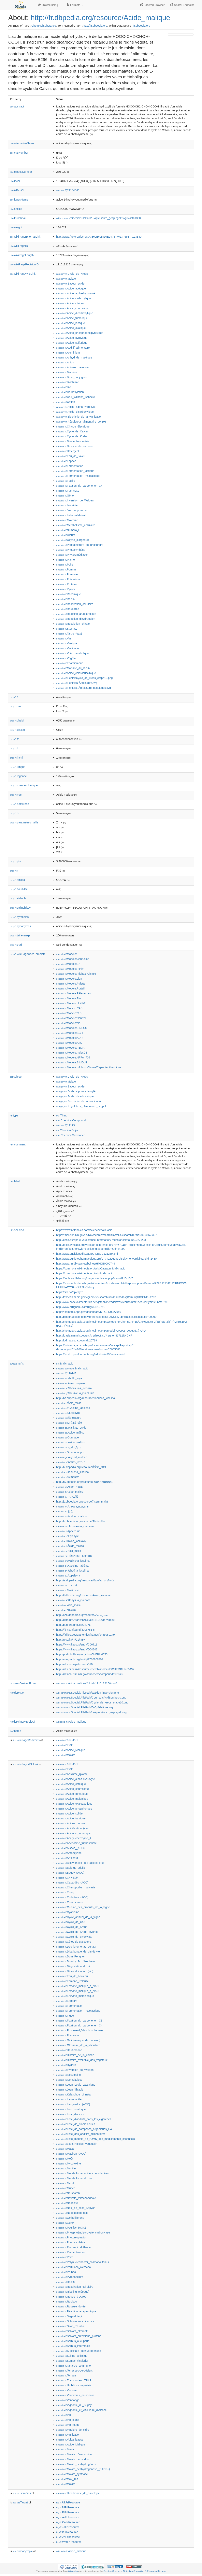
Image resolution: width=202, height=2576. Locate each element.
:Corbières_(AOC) (72, 1897)
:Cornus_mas (69, 1902)
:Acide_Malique (70, 1750)
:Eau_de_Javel (70, 456)
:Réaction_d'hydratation (75, 618)
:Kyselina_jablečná (73, 1407)
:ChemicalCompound (71, 1120)
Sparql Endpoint (182, 5)
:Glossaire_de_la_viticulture (78, 2045)
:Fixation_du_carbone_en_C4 (79, 485)
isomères (22, 2493)
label (15, 1181)
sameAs (17, 1363)
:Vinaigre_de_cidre (72, 2429)
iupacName (19, 199)
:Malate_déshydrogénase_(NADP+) (83, 2469)
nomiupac (19, 803)
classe (17, 729)
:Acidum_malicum (72, 1516)
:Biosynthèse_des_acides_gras (80, 1862)
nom (16, 794)
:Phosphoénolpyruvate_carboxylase (83, 2232)
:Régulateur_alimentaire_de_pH (81, 421)
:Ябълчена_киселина (75, 1393)
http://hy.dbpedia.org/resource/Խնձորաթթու (84, 1481)
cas (15, 706)
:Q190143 (66, 1373)
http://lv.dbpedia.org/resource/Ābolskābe (81, 1521)
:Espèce (66, 461)
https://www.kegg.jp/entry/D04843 (76, 1649)
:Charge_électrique (73, 426)
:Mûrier (65, 2188)
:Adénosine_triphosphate (76, 1843)
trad (16, 944)
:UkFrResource (68, 2502)
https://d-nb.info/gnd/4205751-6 (75, 1629)
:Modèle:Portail (70, 988)
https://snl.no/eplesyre (69, 1292)
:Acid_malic (68, 1550)
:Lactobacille (68, 2099)
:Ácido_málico (70, 1432)
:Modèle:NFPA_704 (73, 1057)
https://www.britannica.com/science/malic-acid (84, 1230)
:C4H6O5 (67, 1877)
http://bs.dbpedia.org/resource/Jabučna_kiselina (85, 1398)
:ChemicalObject (67, 1130)
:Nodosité (67, 2203)
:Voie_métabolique (72, 653)
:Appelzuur (68, 1531)
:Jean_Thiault (69, 2089)
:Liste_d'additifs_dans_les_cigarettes (83, 2119)
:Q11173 (65, 1125)
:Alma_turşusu (70, 1383)
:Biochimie (67, 382)
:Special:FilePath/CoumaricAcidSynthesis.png (91, 1697)
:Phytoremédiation (72, 554)
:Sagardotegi (69, 2316)
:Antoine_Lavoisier (72, 367)
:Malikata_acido (71, 1427)
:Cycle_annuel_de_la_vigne (78, 1917)
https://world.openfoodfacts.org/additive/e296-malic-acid (90, 1354)
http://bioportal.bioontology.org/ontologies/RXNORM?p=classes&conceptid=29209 (106, 1316)
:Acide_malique (71, 1721)
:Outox (65, 2222)
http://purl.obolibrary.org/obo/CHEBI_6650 (82, 1654)
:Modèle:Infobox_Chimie (76, 973)
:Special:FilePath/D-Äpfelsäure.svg (84, 1707)
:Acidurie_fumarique (73, 1833)
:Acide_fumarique (72, 318)
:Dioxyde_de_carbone (74, 446)
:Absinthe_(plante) (72, 1774)
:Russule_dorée (70, 2306)
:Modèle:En (68, 963)
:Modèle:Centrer (71, 1018)
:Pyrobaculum (69, 2276)
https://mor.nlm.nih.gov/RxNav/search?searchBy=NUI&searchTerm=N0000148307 (106, 1235)
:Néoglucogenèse (72, 2212)
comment (17, 1144)
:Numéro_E (68, 530)
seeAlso (17, 1230)
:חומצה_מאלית (70, 1462)
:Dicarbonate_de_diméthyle (78, 1951)
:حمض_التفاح (69, 1378)
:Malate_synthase (72, 2474)
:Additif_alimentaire (73, 347)
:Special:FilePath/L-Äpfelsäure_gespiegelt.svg (91, 1712)
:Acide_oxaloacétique (74, 1803)
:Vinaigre (66, 643)
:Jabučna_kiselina (72, 1472)
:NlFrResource (67, 2507)
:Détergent (67, 451)
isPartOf (17, 190)
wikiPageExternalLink (25, 236)
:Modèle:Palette (70, 983)
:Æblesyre (68, 1412)
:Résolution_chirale (73, 623)
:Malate (66, 278)
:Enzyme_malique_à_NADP (78, 1991)
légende (18, 776)
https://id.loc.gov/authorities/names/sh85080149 (85, 1634)
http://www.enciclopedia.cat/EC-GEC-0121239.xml (87, 1253)
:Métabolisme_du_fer (74, 2178)
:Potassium (68, 579)
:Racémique (68, 594)
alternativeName (22, 143)
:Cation (65, 401)
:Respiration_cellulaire (74, 604)
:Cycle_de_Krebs (72, 273)
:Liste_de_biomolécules (75, 2124)
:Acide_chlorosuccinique (76, 673)
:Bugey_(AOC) (70, 1872)
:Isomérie (67, 505)
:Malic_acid (64, 1363)
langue (17, 766)
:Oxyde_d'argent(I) (72, 539)
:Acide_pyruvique (71, 337)
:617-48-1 (67, 1740)
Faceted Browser (152, 5)
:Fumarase (67, 490)
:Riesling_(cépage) (72, 2291)
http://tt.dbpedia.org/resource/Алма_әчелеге (83, 1595)
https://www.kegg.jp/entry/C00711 (76, 1644)
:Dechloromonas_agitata (76, 1946)
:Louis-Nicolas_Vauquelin (76, 2143)
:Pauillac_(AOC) (71, 2227)
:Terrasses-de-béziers (74, 2370)
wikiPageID (19, 245)
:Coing (65, 1892)
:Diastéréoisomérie (72, 441)
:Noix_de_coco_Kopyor (75, 2207)
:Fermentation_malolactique (78, 475)
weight (16, 227)
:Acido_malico (69, 1491)
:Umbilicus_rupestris (73, 2385)
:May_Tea (67, 2479)
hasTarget (20, 2502)
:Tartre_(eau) (69, 633)
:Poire (64, 564)
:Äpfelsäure (68, 1417)
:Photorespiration (71, 2237)
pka (16, 861)
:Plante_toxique (70, 2252)
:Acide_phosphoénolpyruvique (79, 332)
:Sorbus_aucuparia (72, 2341)
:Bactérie (66, 372)
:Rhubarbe (67, 608)
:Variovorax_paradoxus (75, 2395)
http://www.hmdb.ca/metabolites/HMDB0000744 (85, 1263)
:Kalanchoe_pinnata (73, 2094)
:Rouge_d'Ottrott (71, 2296)
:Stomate (66, 628)
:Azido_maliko (70, 1442)
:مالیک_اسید (68, 1447)
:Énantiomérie (69, 663)
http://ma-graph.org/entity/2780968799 (79, 1659)
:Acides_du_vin (70, 1823)
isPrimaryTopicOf (22, 1721)
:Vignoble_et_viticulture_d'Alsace (81, 2410)
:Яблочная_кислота (74, 1555)
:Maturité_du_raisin (73, 668)
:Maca (65, 2148)
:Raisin (65, 599)
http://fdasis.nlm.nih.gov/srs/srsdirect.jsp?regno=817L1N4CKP (94, 1335)
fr (14, 739)
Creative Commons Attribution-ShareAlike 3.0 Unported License (134, 2571)
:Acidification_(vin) (72, 1828)
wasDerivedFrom (23, 1683)
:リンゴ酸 (67, 1496)
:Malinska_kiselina (73, 1560)
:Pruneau (66, 2272)
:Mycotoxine (68, 2163)
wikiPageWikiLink (23, 273)
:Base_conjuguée (72, 377)
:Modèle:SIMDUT (71, 1062)
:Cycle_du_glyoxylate (74, 1936)
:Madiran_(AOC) (71, 2153)
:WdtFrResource (68, 2541)
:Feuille (65, 480)
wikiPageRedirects (26, 1740)
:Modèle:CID (68, 1013)
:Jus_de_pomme (71, 510)
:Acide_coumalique (73, 308)
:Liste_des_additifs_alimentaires (81, 2133)
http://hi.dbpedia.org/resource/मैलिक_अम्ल (81, 1467)
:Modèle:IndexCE (71, 1052)
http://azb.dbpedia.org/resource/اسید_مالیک (82, 1615)
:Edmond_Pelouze (72, 1981)
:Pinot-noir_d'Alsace (73, 2247)
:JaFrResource (67, 2527)
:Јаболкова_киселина (75, 1526)
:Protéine (66, 584)
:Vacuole (66, 2390)
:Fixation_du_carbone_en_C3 (79, 2020)
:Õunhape (67, 1437)
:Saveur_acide (70, 283)
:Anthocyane (68, 1853)
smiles (16, 208)
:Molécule (67, 520)
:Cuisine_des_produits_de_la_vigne (83, 1907)
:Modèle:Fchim (70, 968)
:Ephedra (66, 2000)
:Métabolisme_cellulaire (75, 525)
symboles (19, 916)
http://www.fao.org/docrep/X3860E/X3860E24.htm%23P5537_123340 (98, 236)
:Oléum (65, 535)
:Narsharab (68, 2193)
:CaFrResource (68, 2522)
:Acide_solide (69, 1813)
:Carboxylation (70, 392)
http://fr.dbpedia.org (95, 25)
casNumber (19, 152)
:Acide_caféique (71, 1783)
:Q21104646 (67, 190)
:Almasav (67, 1476)
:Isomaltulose (69, 2079)
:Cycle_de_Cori (70, 1922)
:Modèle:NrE (68, 1023)
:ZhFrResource (68, 2537)
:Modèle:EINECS (71, 1027)
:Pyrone (66, 589)
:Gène (65, 495)
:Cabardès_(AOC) (72, 1882)
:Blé (63, 387)
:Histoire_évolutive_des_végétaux (82, 2060)
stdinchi (18, 898)
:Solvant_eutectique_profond (78, 2336)
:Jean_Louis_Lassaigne (75, 2084)
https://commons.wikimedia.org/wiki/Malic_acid (84, 1273)
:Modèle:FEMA (70, 1047)
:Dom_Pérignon (70, 1956)
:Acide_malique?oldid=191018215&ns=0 (86, 1683)
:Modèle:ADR (69, 1037)
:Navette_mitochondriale (76, 2198)
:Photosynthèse (70, 549)
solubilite (19, 889)
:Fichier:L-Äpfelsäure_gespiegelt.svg (83, 687)
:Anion (65, 362)
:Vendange (67, 2400)
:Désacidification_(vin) (74, 1971)
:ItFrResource (67, 2532)
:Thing (61, 1115)
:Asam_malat (69, 1486)
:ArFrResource (67, 2517)
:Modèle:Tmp (69, 998)
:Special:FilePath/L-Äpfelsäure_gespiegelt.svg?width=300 (98, 218)
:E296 (64, 1745)
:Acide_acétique (71, 288)
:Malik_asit (67, 1590)
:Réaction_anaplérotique (76, 613)
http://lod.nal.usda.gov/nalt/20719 (76, 1340)
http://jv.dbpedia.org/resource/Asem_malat (82, 1501)
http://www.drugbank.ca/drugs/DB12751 (80, 1307)
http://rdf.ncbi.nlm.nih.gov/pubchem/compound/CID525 (89, 1674)
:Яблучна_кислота (73, 1600)
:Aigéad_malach (71, 1457)
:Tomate (66, 2375)
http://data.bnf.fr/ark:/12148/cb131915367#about (85, 1619)
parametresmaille (24, 822)
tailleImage (20, 935)
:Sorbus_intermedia (73, 2345)
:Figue (65, 2015)
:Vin (63, 638)
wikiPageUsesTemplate (28, 954)
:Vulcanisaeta (69, 2439)
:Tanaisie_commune (73, 2365)
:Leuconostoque (71, 2109)
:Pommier (67, 574)
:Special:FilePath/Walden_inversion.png (87, 1692)
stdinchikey (20, 907)
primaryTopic (23, 2551)
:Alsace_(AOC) (70, 1848)
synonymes (20, 926)
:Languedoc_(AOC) (73, 2104)
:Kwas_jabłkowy (71, 1541)
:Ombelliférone (70, 2217)
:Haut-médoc (69, 2050)
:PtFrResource (67, 2512)
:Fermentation (69, 466)
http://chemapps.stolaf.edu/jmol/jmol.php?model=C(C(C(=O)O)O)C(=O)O (101, 1330)
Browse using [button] (49, 5)
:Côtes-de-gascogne (73, 1941)
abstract (17, 106)
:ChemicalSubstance (70, 1135)
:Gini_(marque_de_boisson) (78, 2040)
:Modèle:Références (73, 993)
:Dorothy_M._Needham (75, 1961)
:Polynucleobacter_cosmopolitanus (82, 2262)
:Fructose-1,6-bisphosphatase (79, 2030)
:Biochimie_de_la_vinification (79, 416)
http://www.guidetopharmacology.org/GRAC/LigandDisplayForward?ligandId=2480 (106, 1258)
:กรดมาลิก (67, 1585)
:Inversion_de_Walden (75, 500)
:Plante (65, 559)
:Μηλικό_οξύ (69, 1422)
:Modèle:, (67, 954)
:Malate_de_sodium (73, 2459)
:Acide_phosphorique (74, 1808)
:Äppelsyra (68, 1575)
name (15, 1730)
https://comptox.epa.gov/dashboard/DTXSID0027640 (88, 1311)
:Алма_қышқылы (72, 1506)
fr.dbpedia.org (141, 25)
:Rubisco (66, 2301)
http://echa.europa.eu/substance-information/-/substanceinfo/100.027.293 (101, 1239)
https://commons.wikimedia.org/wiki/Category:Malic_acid (90, 1268)
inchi (15, 181)
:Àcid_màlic (68, 1403)
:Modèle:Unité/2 (70, 1003)
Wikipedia (73, 2571)
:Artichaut (67, 1857)
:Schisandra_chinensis (75, 2321)
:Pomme (66, 569)
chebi (17, 720)
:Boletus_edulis (70, 1867)
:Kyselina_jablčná (72, 1565)
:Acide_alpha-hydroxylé (75, 293)
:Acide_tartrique (70, 1818)
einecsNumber (21, 171)
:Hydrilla (66, 2064)
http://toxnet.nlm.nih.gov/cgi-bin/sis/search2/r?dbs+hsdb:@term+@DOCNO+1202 (106, 1297)
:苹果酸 (66, 1610)
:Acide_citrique (70, 303)
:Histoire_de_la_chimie (75, 2055)
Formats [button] (75, 5)
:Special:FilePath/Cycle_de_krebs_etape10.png (92, 1702)
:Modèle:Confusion (72, 958)
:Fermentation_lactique (75, 470)
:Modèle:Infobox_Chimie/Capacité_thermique (89, 1067)
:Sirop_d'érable (70, 2326)
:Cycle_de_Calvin (72, 431)
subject (16, 1076)
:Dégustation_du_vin (73, 1966)
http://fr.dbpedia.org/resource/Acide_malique (100, 18)
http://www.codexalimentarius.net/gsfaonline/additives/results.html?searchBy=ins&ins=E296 (112, 1302)
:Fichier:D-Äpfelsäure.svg (76, 682)
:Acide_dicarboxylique (74, 313)
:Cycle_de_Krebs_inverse (77, 1931)
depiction (17, 1692)
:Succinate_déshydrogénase (78, 2350)
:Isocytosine (68, 2074)
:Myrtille (66, 2168)
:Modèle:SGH (69, 1032)
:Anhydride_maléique (74, 357)
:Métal (65, 2183)
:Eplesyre (67, 1536)
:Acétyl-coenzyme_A (73, 1838)
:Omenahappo (69, 1452)
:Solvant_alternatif (72, 2331)
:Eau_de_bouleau (72, 1976)
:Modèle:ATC (69, 1042)
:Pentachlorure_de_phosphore (79, 544)
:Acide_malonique (72, 1798)
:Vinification (68, 648)
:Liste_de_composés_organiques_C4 (84, 2129)
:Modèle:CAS (69, 1008)
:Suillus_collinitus (71, 2355)
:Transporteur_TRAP (74, 2380)
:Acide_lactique (70, 323)
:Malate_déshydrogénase (76, 2464)
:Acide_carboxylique (73, 298)
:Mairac (65, 2449)
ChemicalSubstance (43, 25)
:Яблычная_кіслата (74, 1388)
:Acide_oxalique (71, 327)
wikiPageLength (22, 255)
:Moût (64, 2158)
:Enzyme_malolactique (75, 1995)
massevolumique (24, 785)
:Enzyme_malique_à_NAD (77, 1986)
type (14, 1115)
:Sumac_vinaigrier (72, 2360)
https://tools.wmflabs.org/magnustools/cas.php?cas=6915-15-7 (94, 1278)
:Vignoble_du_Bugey (74, 2405)
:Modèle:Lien (69, 978)
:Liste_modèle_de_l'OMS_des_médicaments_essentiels (95, 2138)
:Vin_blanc (67, 2419)
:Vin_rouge (67, 2424)
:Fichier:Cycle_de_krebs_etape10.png (84, 677)
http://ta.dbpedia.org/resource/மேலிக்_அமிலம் (85, 1580)
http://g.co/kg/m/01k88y (70, 1639)
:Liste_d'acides (70, 2114)
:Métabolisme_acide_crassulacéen (82, 2173)
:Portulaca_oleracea (73, 2267)
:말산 (64, 1511)
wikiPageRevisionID (24, 264)
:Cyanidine (67, 1912)
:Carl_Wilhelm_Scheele (75, 397)
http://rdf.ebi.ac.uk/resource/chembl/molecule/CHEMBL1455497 (95, 1669)
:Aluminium (68, 352)
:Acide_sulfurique (71, 342)
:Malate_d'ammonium (74, 2454)
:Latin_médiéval (70, 515)
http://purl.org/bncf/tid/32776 (73, 1624)
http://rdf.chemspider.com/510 (74, 1664)
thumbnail (18, 218)
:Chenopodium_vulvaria (75, 1887)
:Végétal (66, 658)
